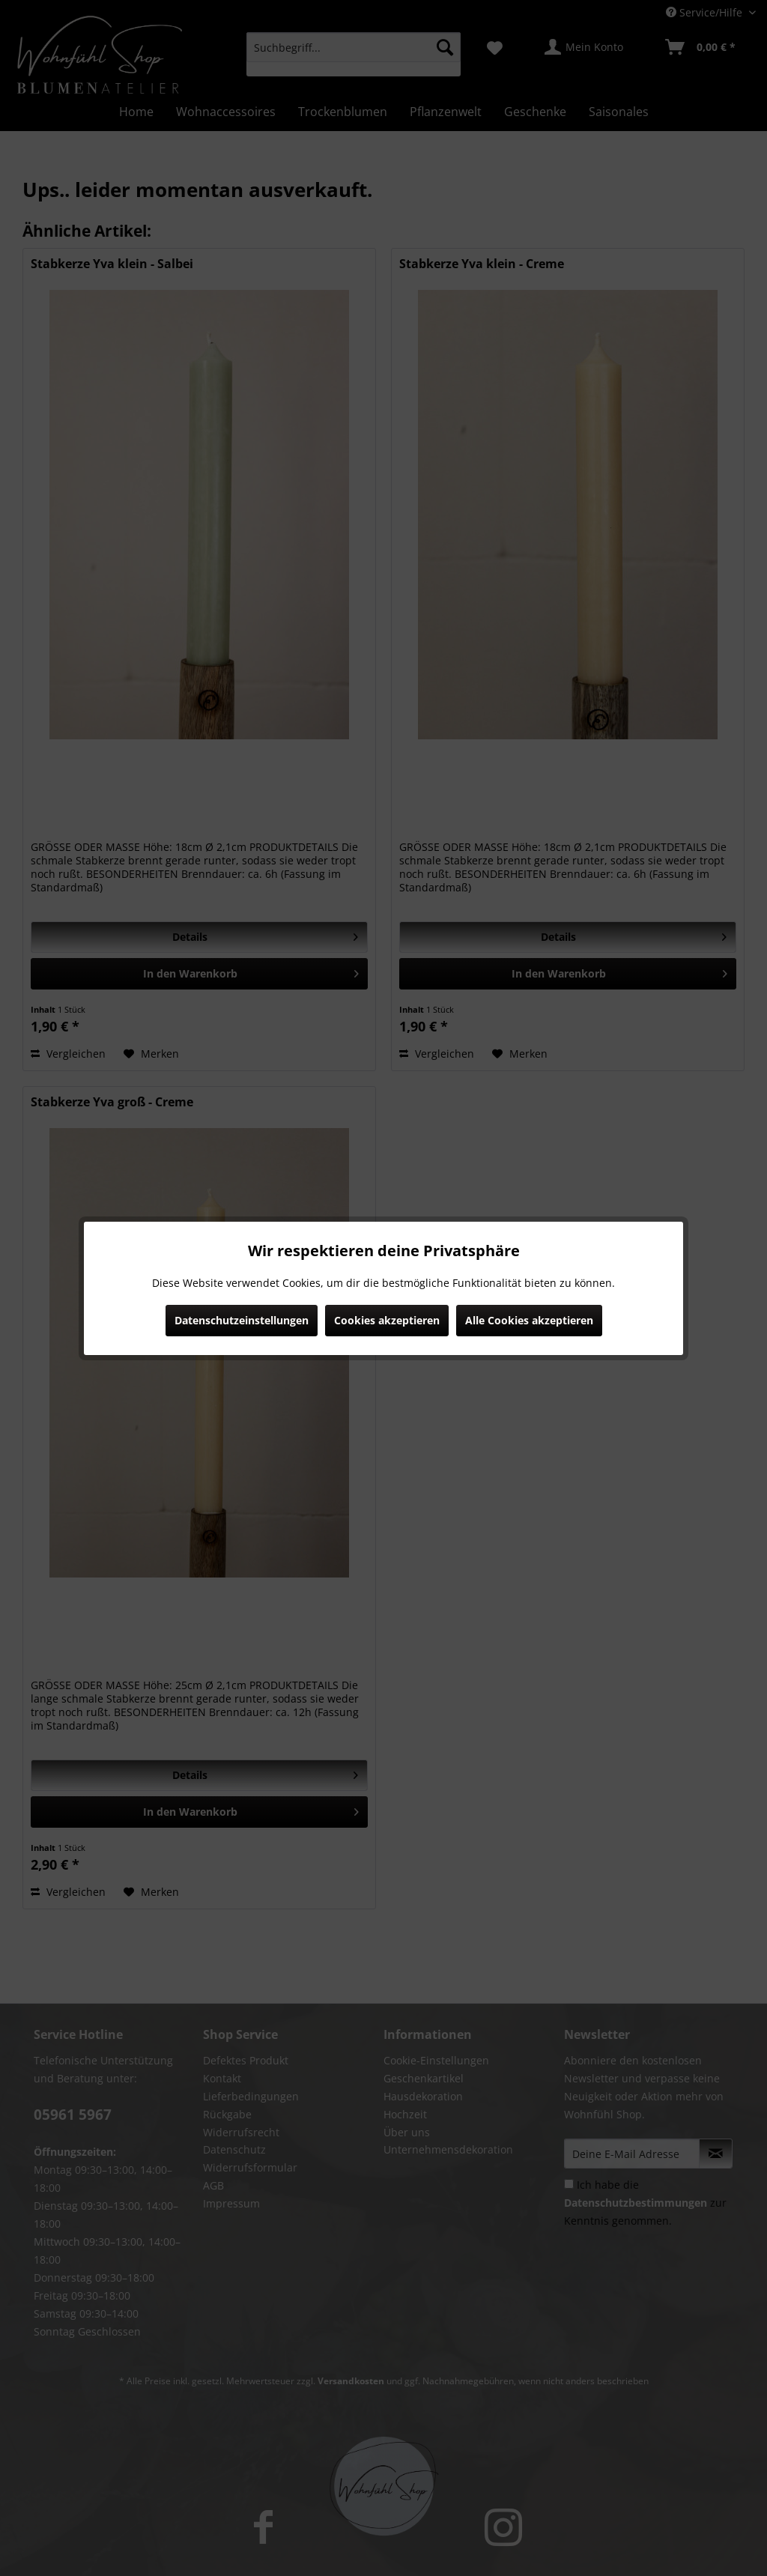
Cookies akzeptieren (387, 1320)
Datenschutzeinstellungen (242, 1320)
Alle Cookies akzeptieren (529, 1320)
